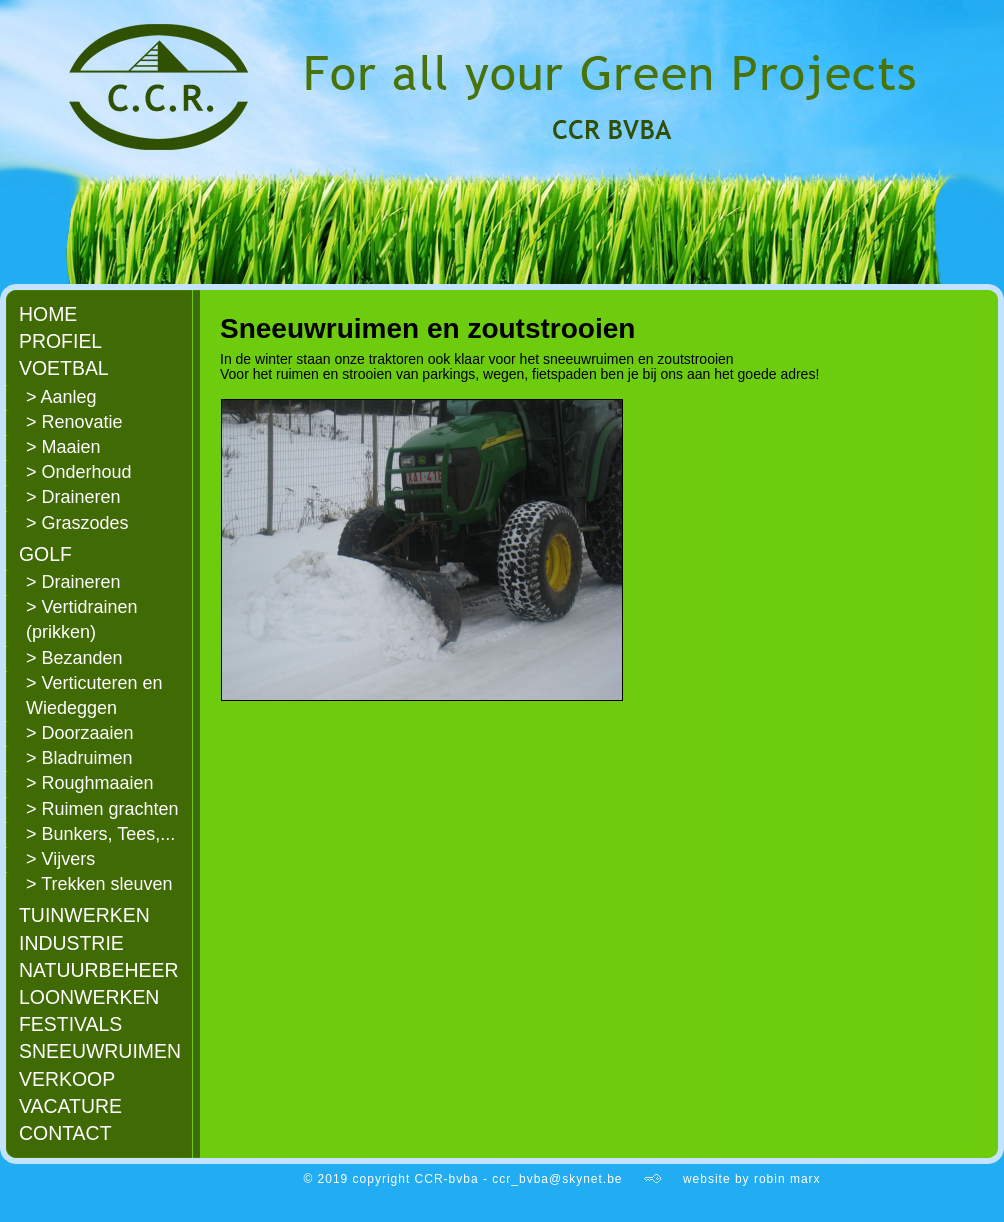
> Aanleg (61, 397)
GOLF (45, 554)
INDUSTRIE (71, 943)
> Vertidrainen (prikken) (82, 619)
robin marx (787, 1179)
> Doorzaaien (80, 733)
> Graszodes (77, 523)
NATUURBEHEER (98, 970)
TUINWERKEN (84, 915)
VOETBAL (64, 368)
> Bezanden (74, 658)
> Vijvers (60, 859)
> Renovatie (74, 422)
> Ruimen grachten (102, 809)
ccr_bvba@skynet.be (557, 1179)
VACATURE (70, 1106)
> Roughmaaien (90, 783)
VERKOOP (67, 1079)
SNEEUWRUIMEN (100, 1051)
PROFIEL (60, 341)
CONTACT (65, 1133)
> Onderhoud (79, 472)
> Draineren (73, 497)
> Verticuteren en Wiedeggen (94, 695)
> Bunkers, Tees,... (100, 834)
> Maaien (63, 447)
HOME (48, 314)
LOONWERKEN (89, 997)
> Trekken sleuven (99, 884)
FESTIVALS (70, 1024)
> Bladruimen (79, 758)
